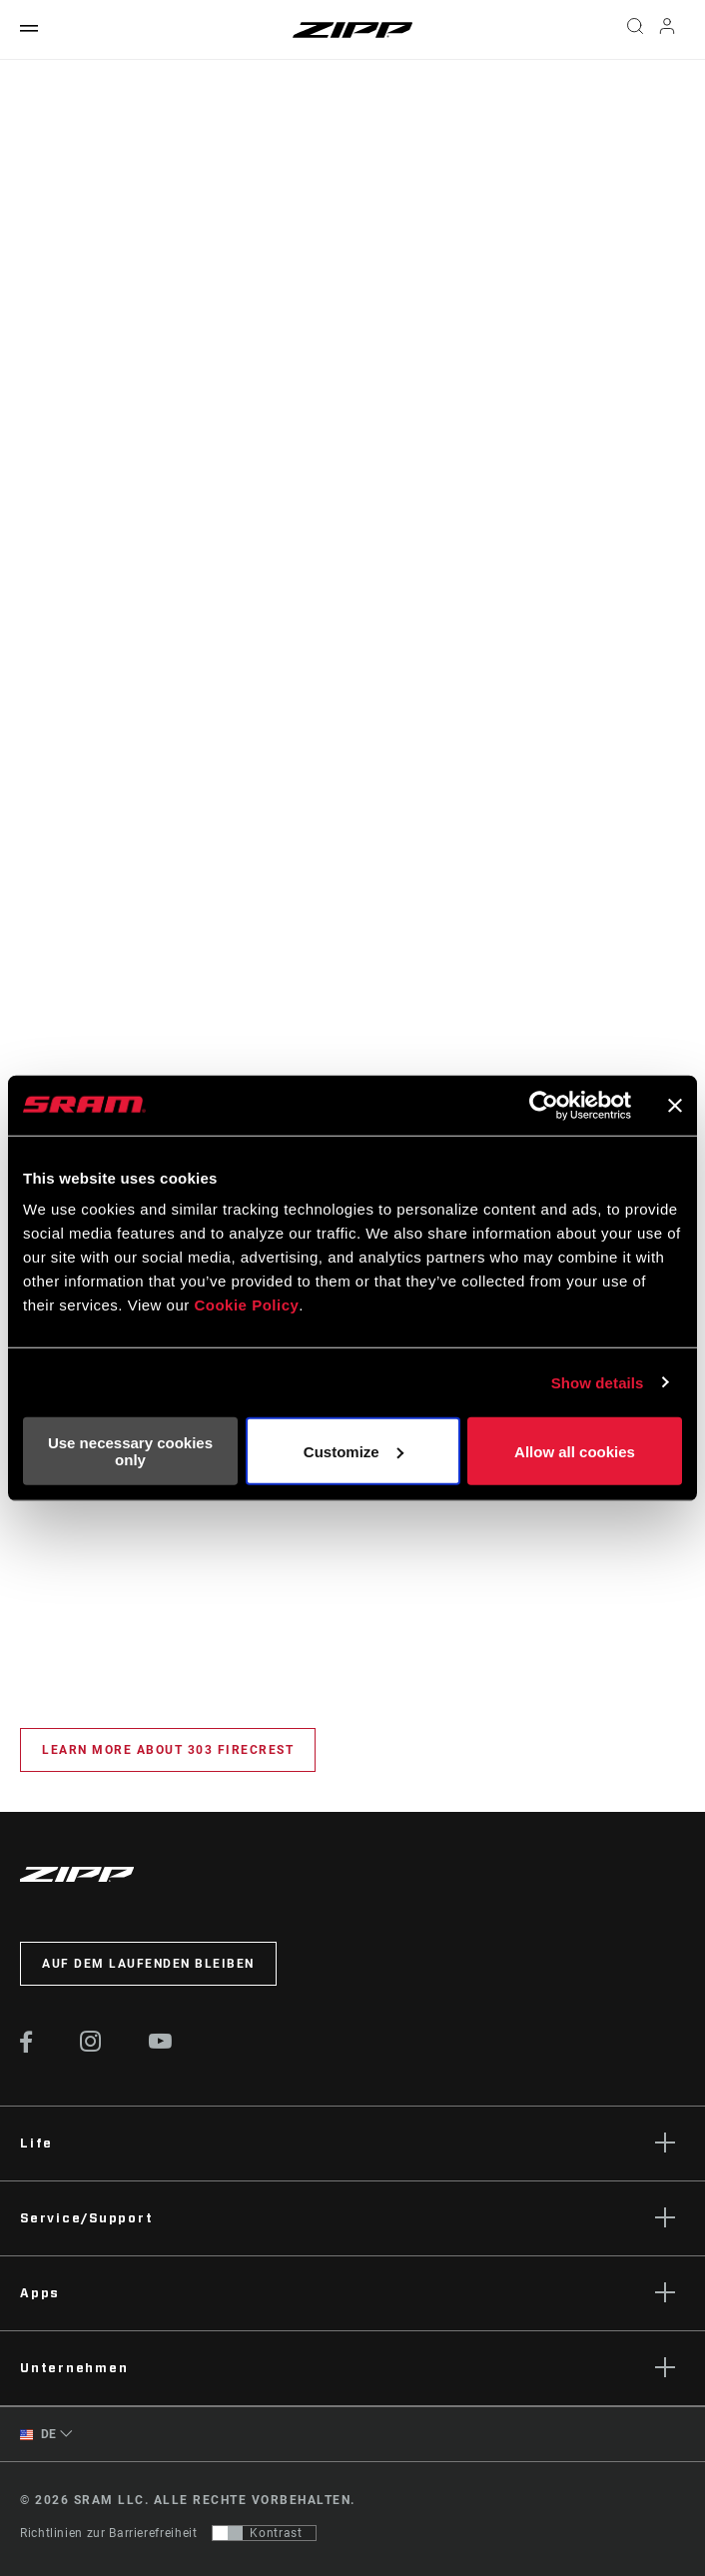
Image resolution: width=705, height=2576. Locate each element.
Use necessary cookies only (130, 1451)
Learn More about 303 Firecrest (168, 1750)
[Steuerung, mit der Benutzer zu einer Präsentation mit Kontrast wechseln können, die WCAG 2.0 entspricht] (264, 2533)
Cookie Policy (246, 1304)
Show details (597, 1381)
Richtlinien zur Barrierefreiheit (108, 2533)
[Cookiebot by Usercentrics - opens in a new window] (543, 1105)
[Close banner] (675, 1105)
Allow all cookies (574, 1450)
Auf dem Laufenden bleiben (148, 1964)
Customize (353, 1450)
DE (38, 2434)
